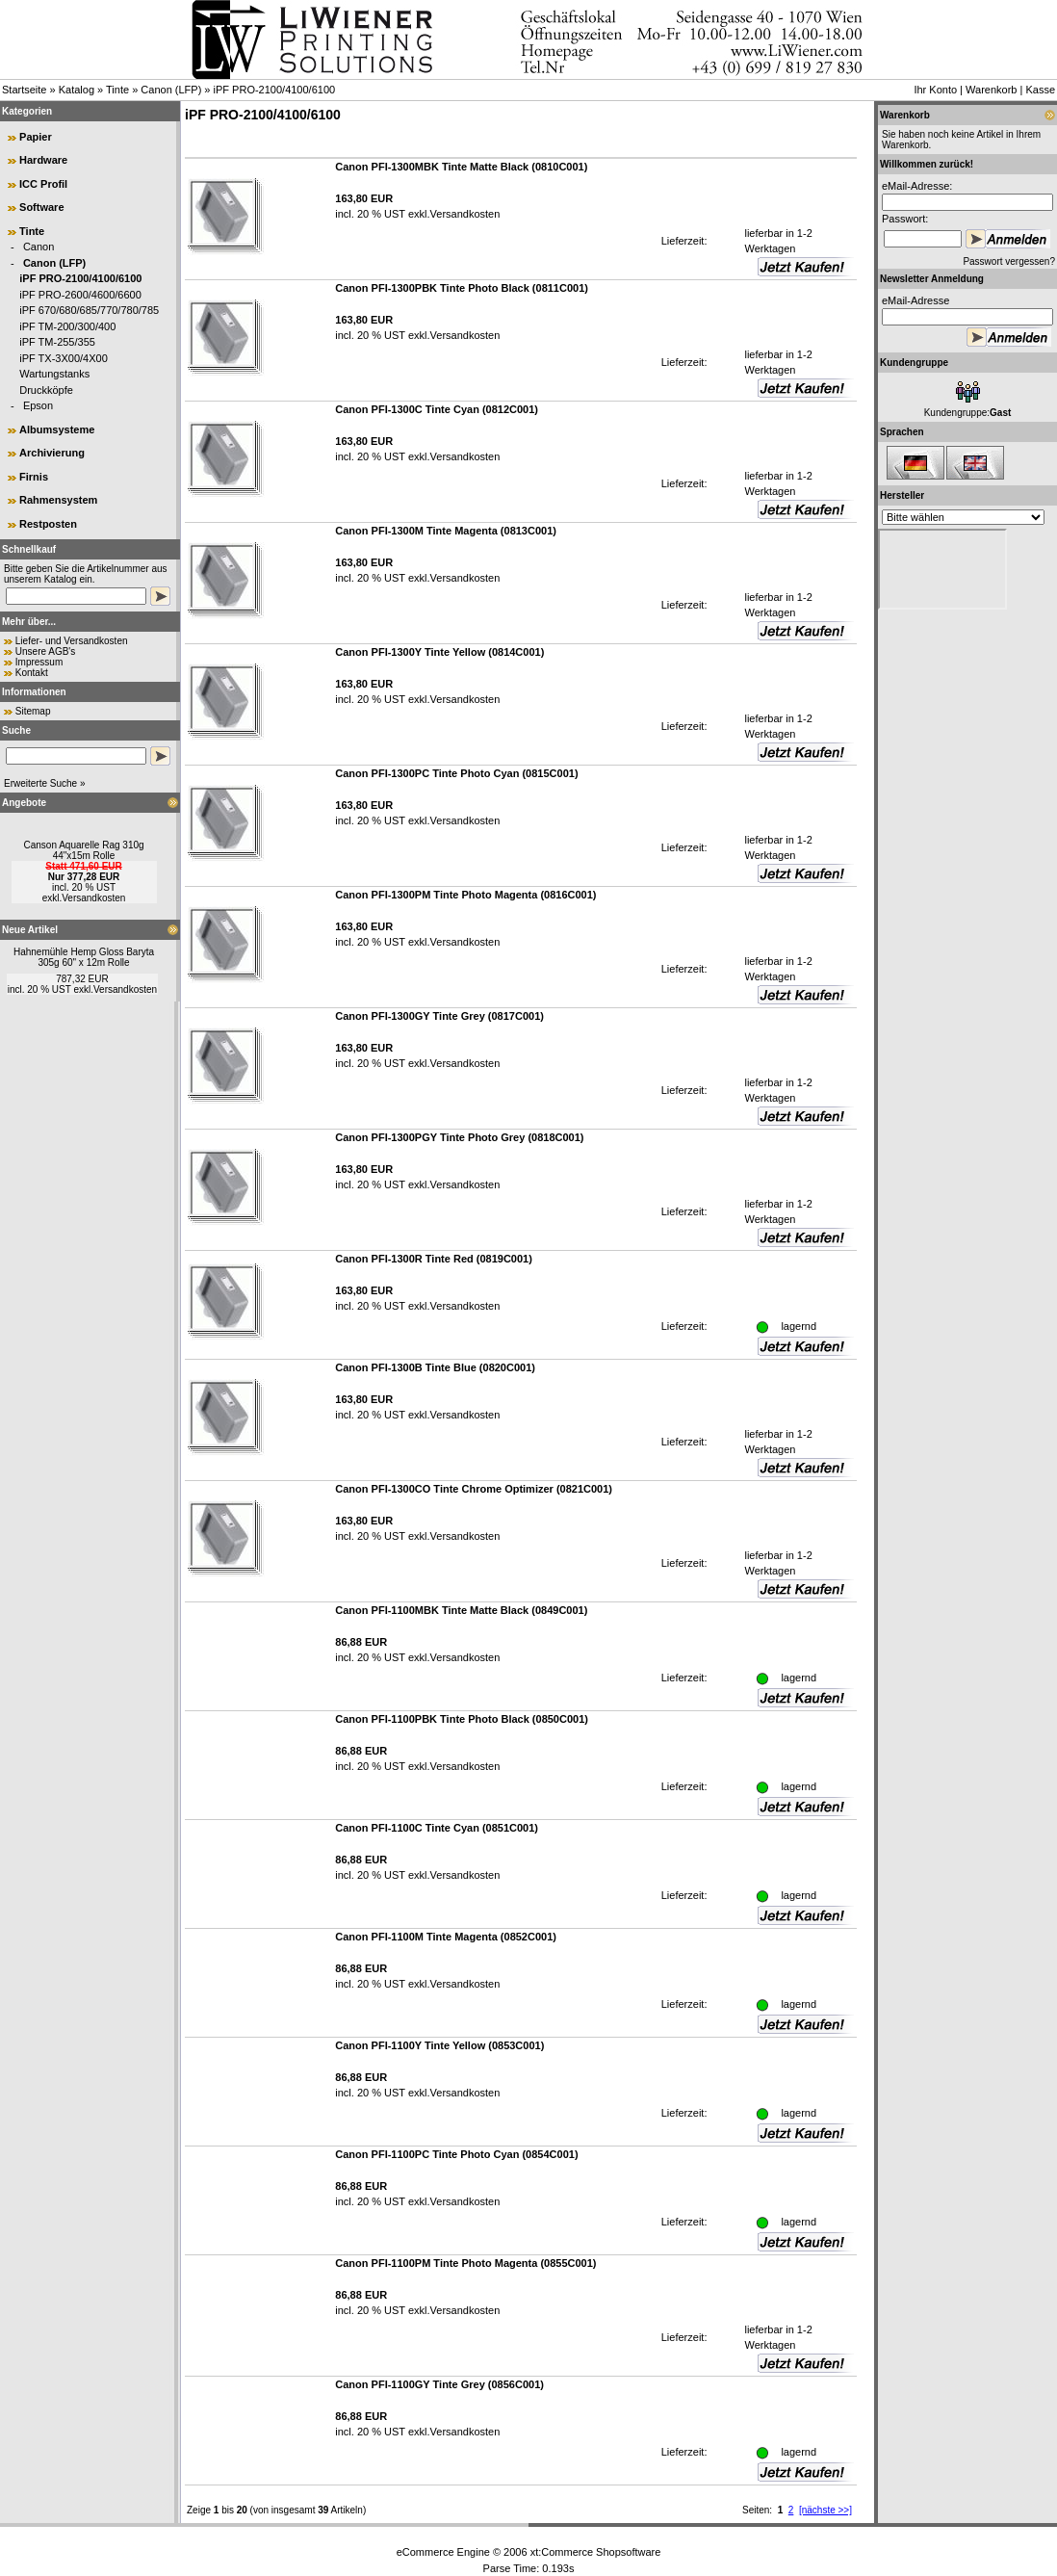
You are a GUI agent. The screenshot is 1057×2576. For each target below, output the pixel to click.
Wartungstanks (54, 373)
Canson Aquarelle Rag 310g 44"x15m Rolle (83, 850)
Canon (38, 246)
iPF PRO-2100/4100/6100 (275, 89)
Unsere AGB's (45, 651)
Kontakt (31, 672)
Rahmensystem (58, 500)
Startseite (24, 89)
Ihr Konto (935, 89)
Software (41, 207)
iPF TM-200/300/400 (67, 326)
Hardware (43, 160)
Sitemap (33, 711)
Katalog (76, 89)
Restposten (48, 524)
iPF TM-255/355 (57, 342)
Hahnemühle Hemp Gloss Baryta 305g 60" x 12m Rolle (83, 957)
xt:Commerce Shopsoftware (595, 2552)
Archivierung (52, 452)
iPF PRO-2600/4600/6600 (80, 294)
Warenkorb (991, 89)
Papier (35, 137)
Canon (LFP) (171, 89)
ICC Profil (43, 184)
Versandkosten (93, 898)
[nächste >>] (825, 2510)
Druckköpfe (46, 390)
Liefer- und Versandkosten (71, 641)
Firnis (33, 476)
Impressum (39, 662)
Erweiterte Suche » (45, 783)
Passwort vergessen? (1009, 261)
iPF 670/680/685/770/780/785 (89, 310)
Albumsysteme (56, 429)
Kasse (1040, 89)
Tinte (117, 89)
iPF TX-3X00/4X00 (63, 358)
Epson (38, 405)
